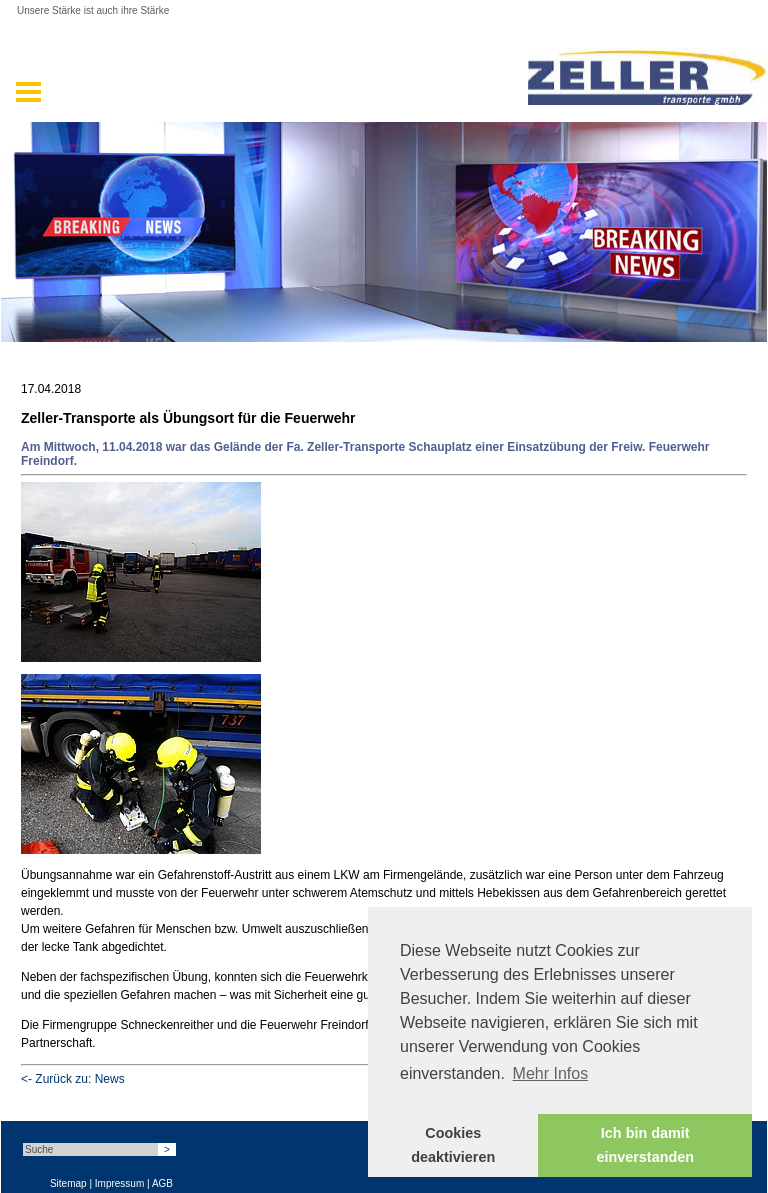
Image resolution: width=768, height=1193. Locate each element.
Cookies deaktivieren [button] (453, 1145)
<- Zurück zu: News (73, 1079)
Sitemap (68, 1183)
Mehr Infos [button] (551, 1073)
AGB (162, 1183)
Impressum (119, 1183)
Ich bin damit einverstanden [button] (645, 1145)
